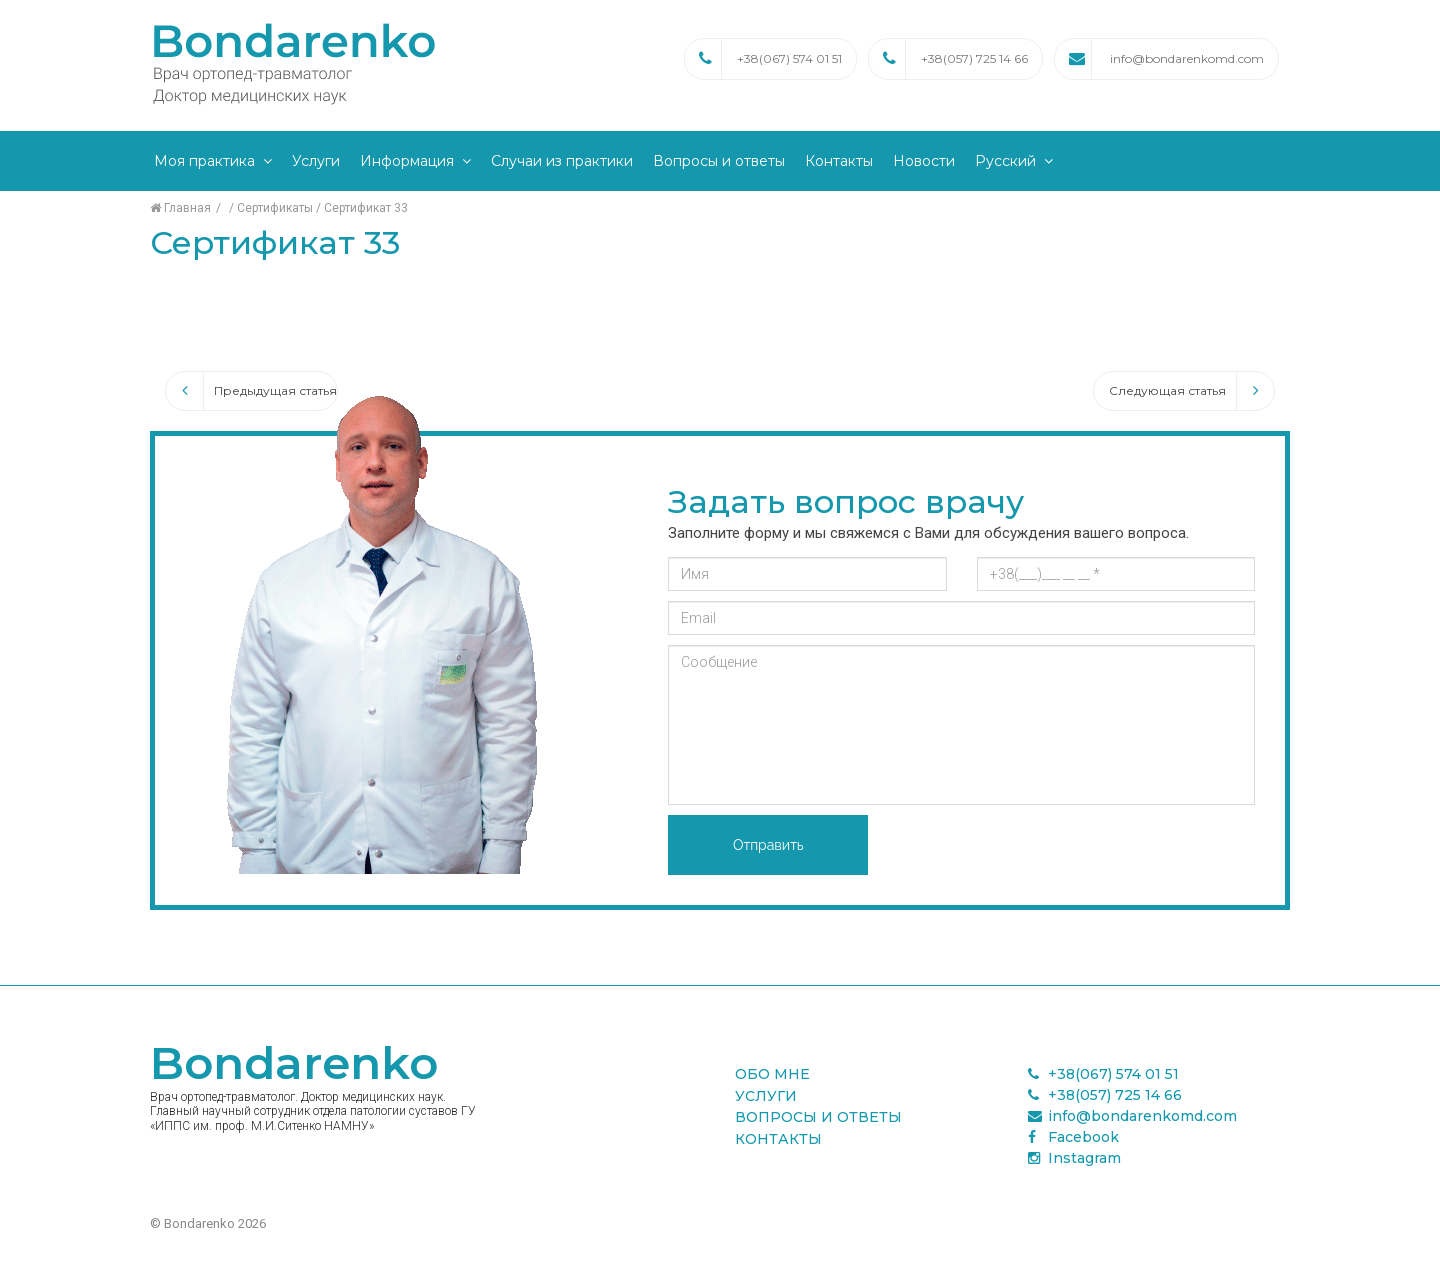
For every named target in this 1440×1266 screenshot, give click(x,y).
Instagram (1074, 1158)
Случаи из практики (562, 161)
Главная (180, 208)
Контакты (839, 161)
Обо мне (772, 1074)
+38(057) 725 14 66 (974, 59)
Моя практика (204, 161)
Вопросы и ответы (719, 161)
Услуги (316, 161)
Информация (407, 161)
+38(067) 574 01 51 (789, 59)
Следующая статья (1191, 391)
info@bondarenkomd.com (1187, 59)
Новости (924, 161)
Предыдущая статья (251, 391)
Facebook (1073, 1137)
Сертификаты (275, 208)
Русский (1005, 161)
